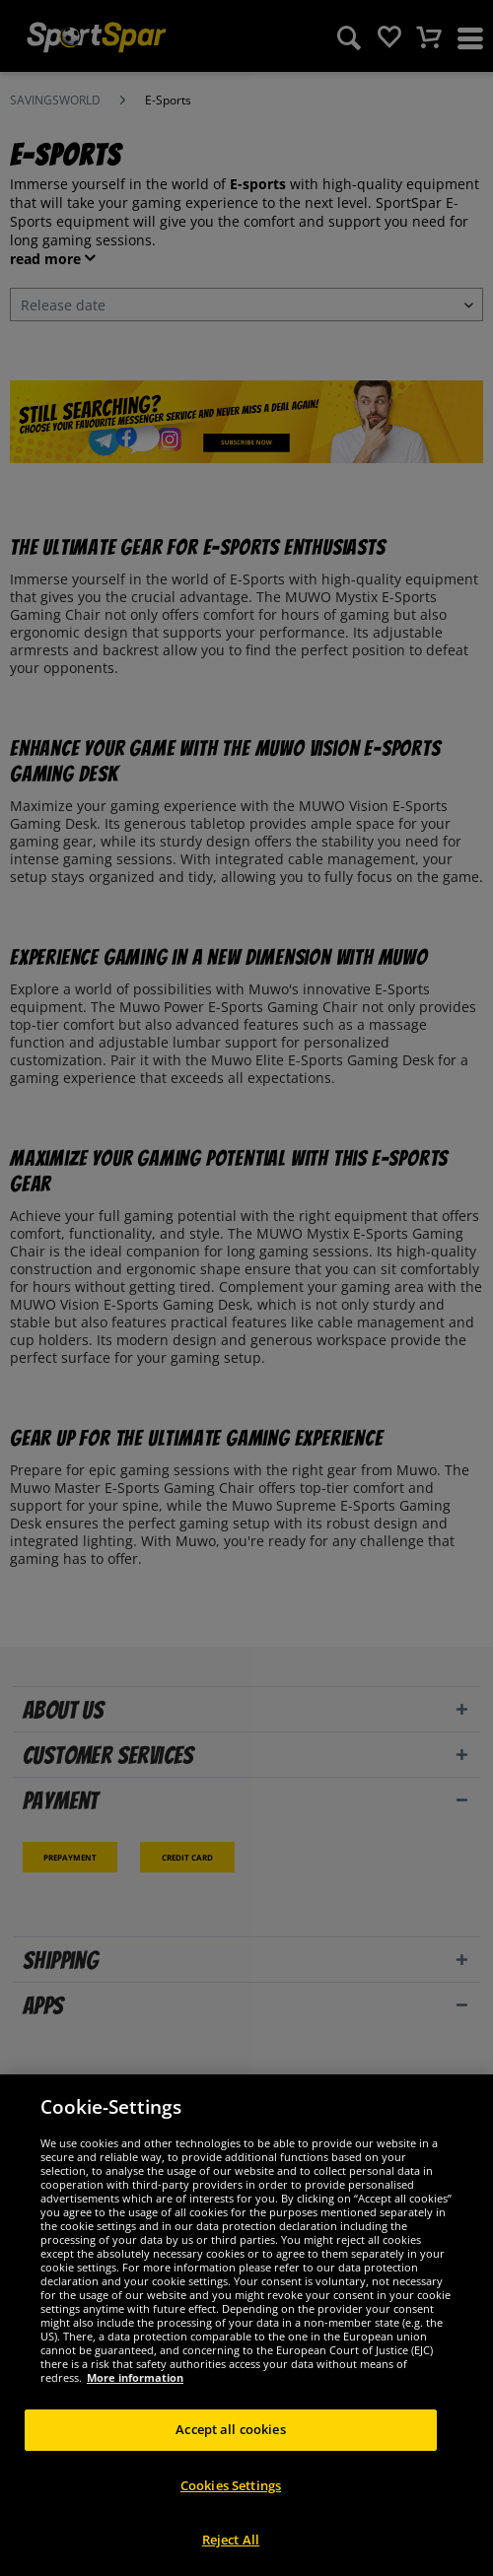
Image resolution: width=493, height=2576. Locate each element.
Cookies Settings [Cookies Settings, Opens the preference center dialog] (230, 2485)
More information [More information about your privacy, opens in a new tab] (135, 2377)
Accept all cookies (230, 2429)
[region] (246, 2325)
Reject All (230, 2539)
